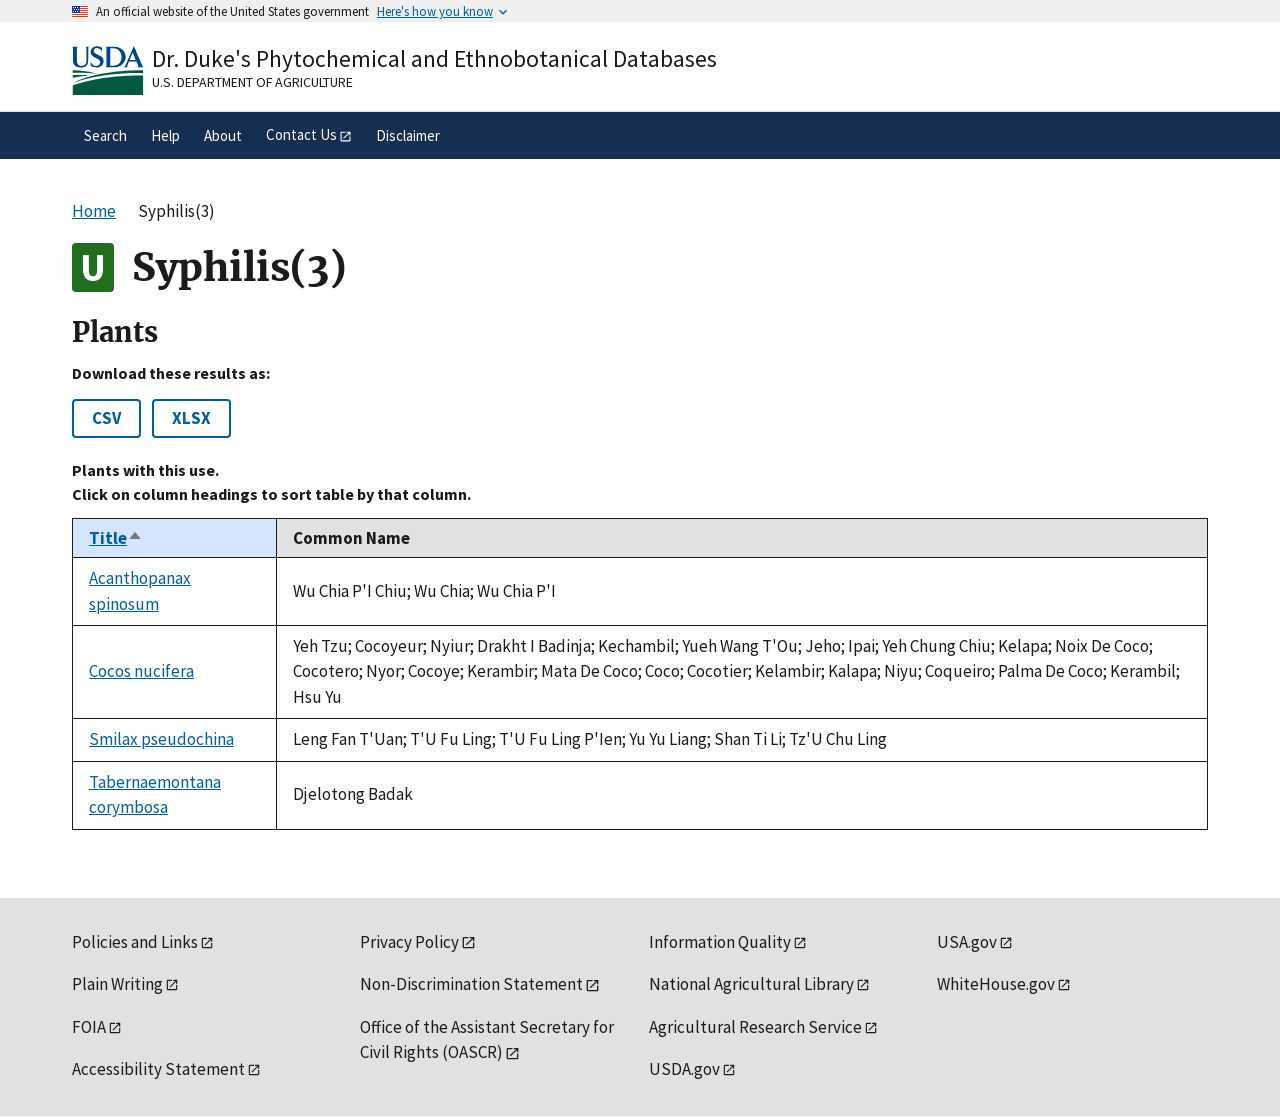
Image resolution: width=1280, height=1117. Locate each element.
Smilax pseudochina (161, 739)
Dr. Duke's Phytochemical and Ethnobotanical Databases (434, 58)
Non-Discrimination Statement (471, 984)
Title (116, 538)
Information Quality (720, 942)
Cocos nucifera (141, 671)
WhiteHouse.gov (996, 984)
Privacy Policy (409, 942)
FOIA (89, 1027)
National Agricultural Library (751, 984)
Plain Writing (117, 984)
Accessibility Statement (158, 1069)
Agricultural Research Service (755, 1027)
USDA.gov (684, 1069)
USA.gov (967, 942)
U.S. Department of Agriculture (252, 82)
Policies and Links (135, 942)
